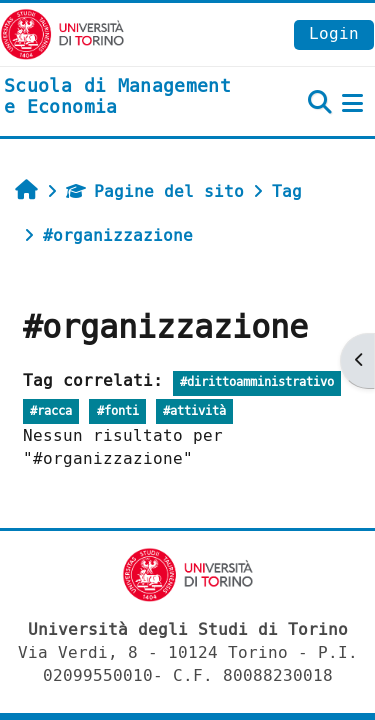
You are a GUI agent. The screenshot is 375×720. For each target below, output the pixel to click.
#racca (51, 411)
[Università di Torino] (62, 33)
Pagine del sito (155, 191)
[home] (125, 97)
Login (334, 33)
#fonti (118, 411)
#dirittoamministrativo (257, 382)
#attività (194, 411)
